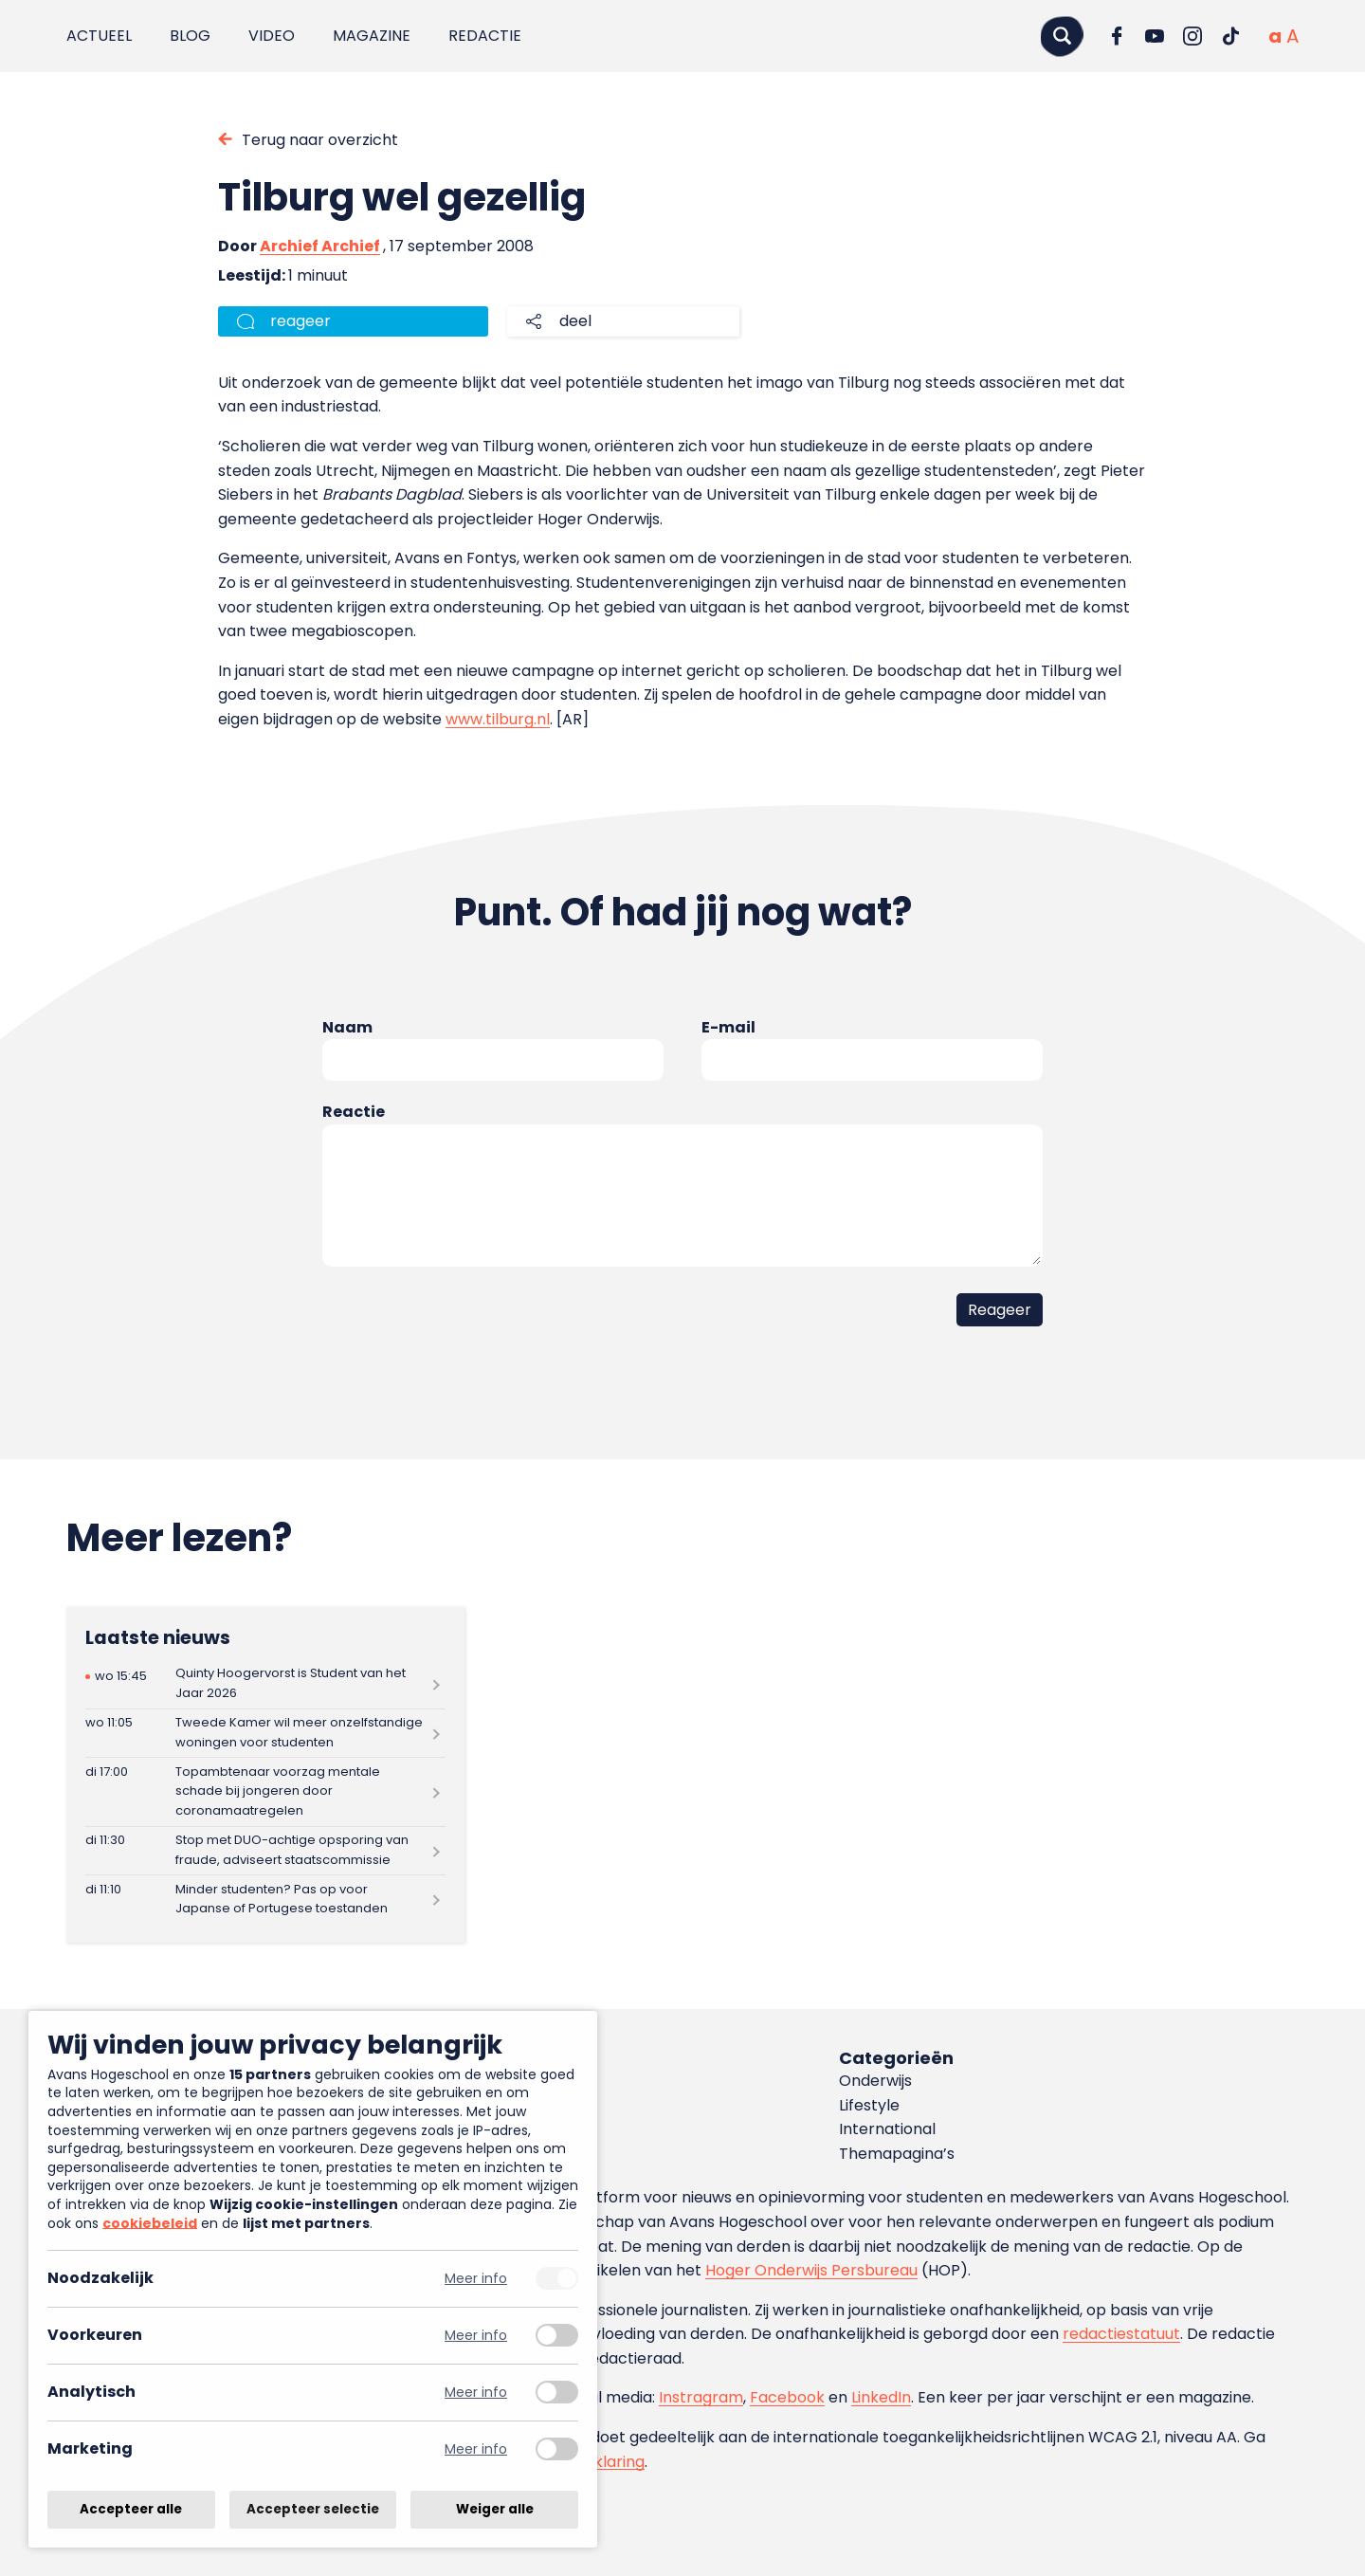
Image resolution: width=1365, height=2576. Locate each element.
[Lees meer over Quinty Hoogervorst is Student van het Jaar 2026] (265, 1684)
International (887, 2129)
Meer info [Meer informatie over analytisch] (476, 2393)
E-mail (728, 1027)
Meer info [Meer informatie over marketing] (476, 2449)
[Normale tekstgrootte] (1275, 36)
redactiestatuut (1121, 2334)
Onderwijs (875, 2081)
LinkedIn (881, 2397)
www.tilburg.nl (498, 719)
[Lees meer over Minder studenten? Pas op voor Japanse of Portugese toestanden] (265, 1899)
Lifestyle (869, 2105)
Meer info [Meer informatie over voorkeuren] (476, 2336)
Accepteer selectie (312, 2509)
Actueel (99, 35)
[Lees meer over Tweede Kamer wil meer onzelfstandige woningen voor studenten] (265, 1733)
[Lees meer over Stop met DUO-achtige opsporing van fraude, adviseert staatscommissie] (265, 1851)
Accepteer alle (131, 2509)
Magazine (371, 35)
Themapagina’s (897, 2154)
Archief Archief (320, 246)
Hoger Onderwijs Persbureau (811, 2270)
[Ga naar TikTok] (1230, 36)
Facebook (787, 2397)
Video (271, 35)
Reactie (353, 1112)
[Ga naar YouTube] (1155, 36)
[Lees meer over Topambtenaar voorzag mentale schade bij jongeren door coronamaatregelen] (265, 1791)
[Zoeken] (1061, 35)
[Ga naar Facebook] (1117, 36)
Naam (347, 1027)
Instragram (701, 2397)
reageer (300, 321)
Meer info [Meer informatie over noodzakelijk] (476, 2279)
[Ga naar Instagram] (1192, 36)
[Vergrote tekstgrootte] (1292, 36)
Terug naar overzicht (320, 140)
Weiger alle (495, 2509)
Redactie (484, 35)
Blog (190, 35)
